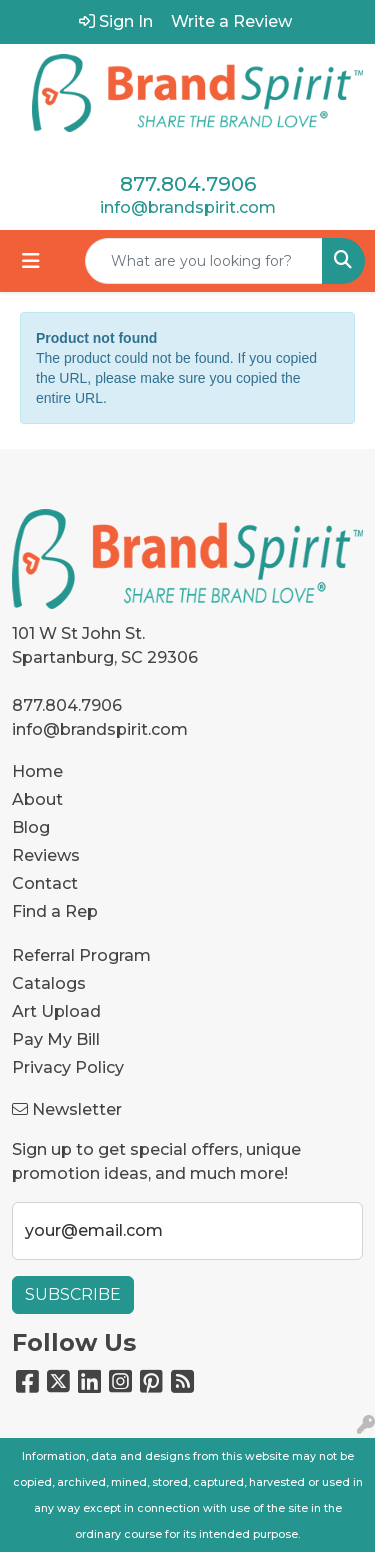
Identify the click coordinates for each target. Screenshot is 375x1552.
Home (37, 771)
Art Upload (56, 1011)
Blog (31, 827)
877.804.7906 (188, 184)
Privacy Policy (68, 1067)
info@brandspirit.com (188, 207)
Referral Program (81, 955)
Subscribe (73, 1294)
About (37, 799)
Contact (45, 883)
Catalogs (49, 983)
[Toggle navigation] (31, 261)
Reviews (46, 855)
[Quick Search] (204, 261)
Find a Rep (55, 911)
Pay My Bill (56, 1039)
